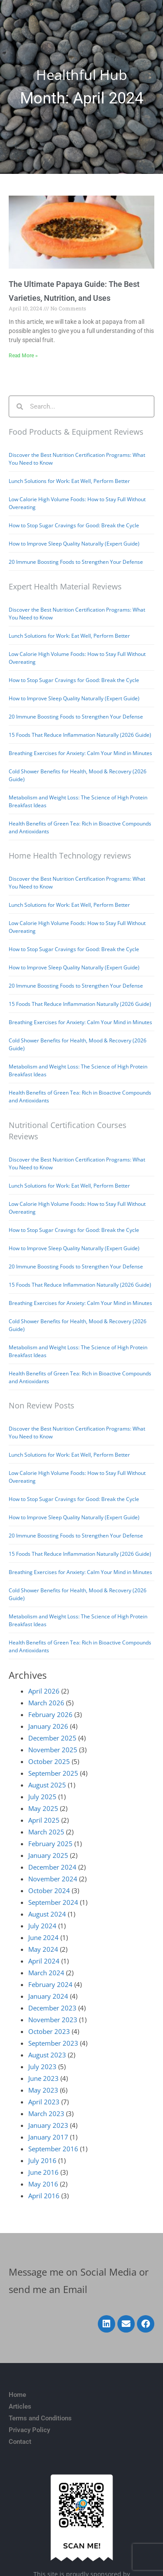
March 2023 (46, 2113)
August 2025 (47, 1785)
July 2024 (42, 1925)
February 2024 (50, 1984)
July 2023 (42, 2066)
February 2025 (50, 1843)
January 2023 (48, 2125)
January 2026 (48, 1726)
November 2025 (52, 1749)
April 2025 (44, 1820)
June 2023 (43, 2078)
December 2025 (52, 1738)
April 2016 (44, 2195)
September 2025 (53, 1773)
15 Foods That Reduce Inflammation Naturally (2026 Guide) (80, 735)
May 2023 (43, 2090)
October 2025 (49, 1761)
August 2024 (47, 1914)
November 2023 (52, 2019)
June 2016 (43, 2172)
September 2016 (53, 2148)
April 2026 (44, 1691)
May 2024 (43, 1949)
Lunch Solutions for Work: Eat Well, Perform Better (69, 481)
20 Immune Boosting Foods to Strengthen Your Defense (76, 562)
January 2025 (48, 1855)
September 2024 (53, 1902)
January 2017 (48, 2137)
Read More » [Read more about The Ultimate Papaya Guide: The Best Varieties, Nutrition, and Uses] (23, 356)
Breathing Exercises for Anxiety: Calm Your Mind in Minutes (80, 753)
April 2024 (44, 1961)
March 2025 (46, 1831)
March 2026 (46, 1702)
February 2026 (50, 1714)
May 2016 (43, 2184)
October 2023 (49, 2031)
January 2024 (48, 1996)
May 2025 (43, 1808)
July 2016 (42, 2160)
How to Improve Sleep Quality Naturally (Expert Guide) (74, 543)
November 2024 (52, 1878)
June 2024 (43, 1937)
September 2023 (53, 2043)
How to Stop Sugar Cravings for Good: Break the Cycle (74, 525)
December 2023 (52, 2008)
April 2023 (44, 2101)
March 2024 (46, 1972)
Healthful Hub (81, 74)
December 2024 (52, 1867)
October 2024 (49, 1890)
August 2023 (47, 2054)
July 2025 (42, 1796)
